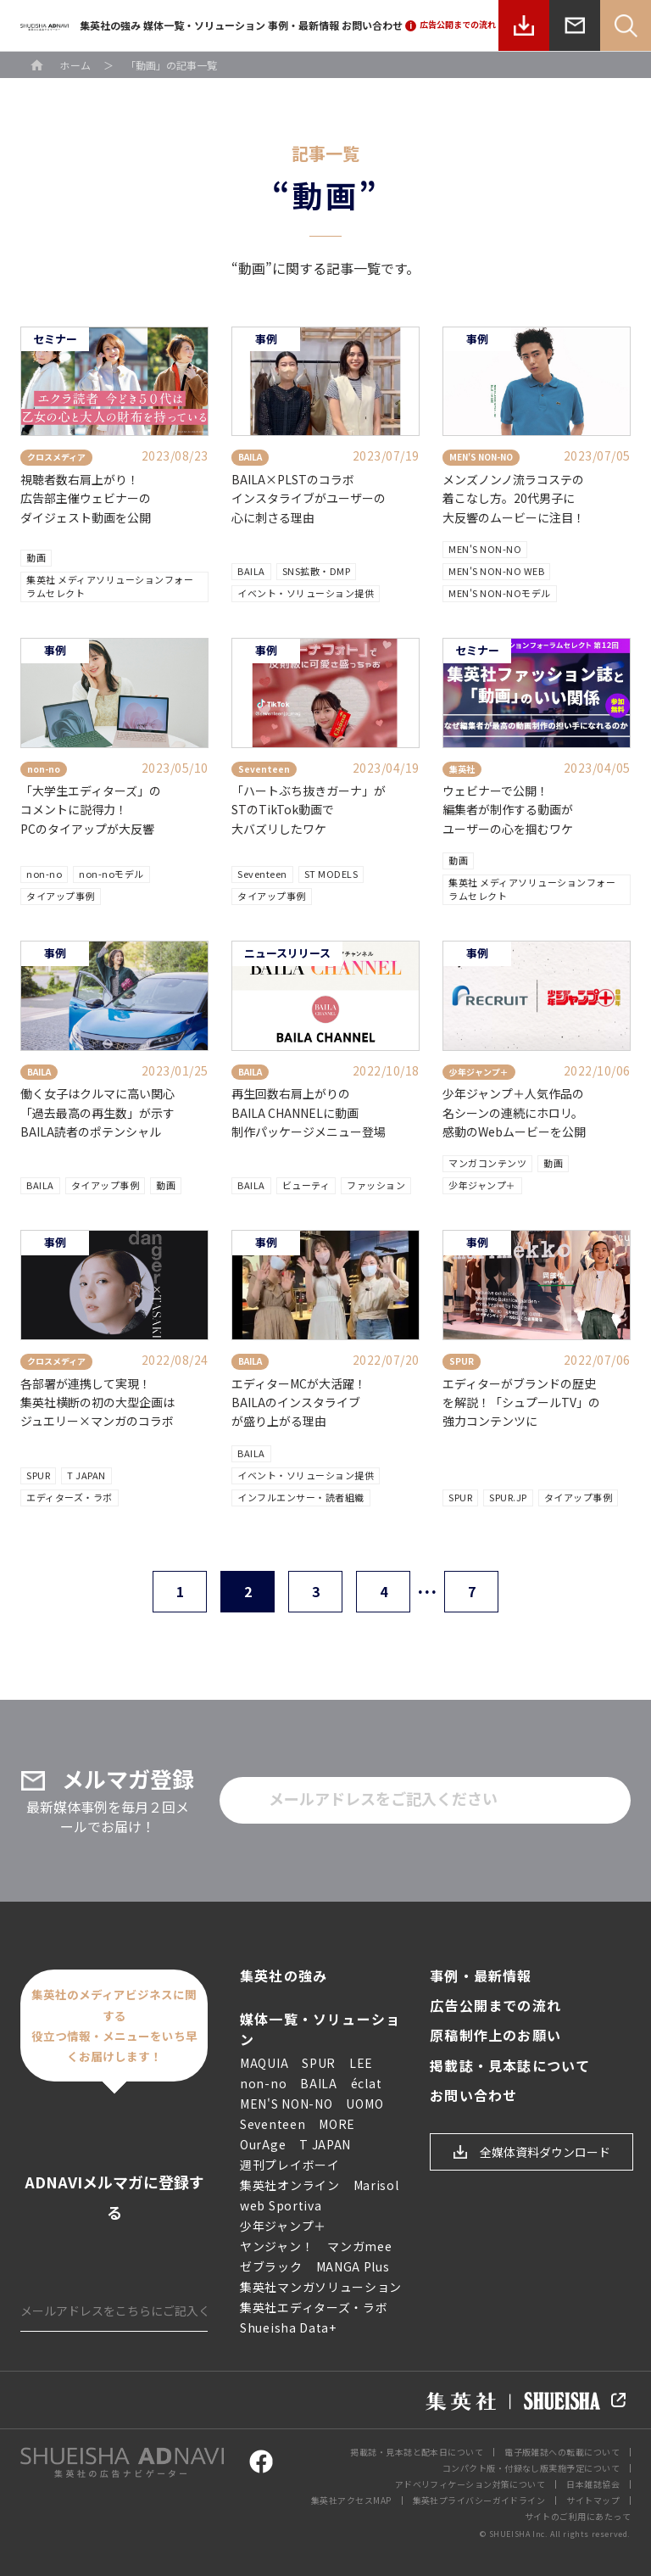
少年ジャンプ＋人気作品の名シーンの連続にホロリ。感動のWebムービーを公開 (514, 1112)
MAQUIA (264, 2062)
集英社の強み (110, 25)
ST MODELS (331, 873)
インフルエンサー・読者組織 (300, 1497)
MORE (337, 2123)
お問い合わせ (372, 25)
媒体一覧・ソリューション (204, 25)
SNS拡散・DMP (316, 571)
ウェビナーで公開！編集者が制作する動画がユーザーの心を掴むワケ (507, 809)
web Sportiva (280, 2205)
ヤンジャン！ (277, 2246)
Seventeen (262, 873)
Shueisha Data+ (288, 2327)
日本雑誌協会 (593, 2484)
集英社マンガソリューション (321, 2286)
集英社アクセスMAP (351, 2500)
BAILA (251, 571)
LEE (361, 2062)
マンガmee (359, 2246)
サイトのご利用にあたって (578, 2516)
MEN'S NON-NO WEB (496, 571)
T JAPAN (86, 1475)
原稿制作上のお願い (495, 2035)
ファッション (376, 1185)
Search (625, 25)
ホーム (75, 65)
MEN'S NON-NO (484, 549)
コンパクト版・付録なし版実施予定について (531, 2467)
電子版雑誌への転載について (562, 2451)
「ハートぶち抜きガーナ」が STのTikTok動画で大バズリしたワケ (308, 809)
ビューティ (306, 1185)
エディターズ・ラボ (69, 1497)
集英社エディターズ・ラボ (313, 2307)
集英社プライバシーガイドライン (479, 2500)
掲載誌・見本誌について (510, 2066)
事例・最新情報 (303, 25)
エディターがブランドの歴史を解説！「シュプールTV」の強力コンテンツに (521, 1402)
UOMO (364, 2103)
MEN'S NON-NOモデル (499, 593)
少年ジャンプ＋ (482, 1185)
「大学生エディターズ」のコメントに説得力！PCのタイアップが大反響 (90, 809)
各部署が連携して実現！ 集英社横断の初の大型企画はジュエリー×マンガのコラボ (97, 1402)
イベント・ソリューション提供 (305, 593)
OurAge (263, 2144)
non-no (44, 873)
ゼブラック (271, 2266)
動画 (36, 557)
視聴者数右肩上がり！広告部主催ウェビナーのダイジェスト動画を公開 (85, 498)
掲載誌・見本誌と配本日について (416, 2451)
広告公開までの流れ (495, 2005)
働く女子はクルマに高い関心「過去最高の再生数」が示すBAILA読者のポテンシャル (97, 1112)
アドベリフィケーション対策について (470, 2484)
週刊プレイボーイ (290, 2164)
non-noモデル (111, 873)
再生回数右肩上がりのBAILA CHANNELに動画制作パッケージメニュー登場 (308, 1112)
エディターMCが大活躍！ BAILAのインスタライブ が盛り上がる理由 (298, 1402)
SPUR (38, 1475)
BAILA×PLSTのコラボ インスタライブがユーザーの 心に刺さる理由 (308, 498)
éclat (366, 2083)
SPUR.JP (508, 1497)
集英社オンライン (290, 2184)
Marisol (376, 2184)
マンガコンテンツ (487, 1163)
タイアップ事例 (60, 895)
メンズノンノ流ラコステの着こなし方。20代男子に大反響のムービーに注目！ (513, 498)
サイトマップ (593, 2500)
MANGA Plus (353, 2266)
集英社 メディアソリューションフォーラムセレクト (109, 586)
